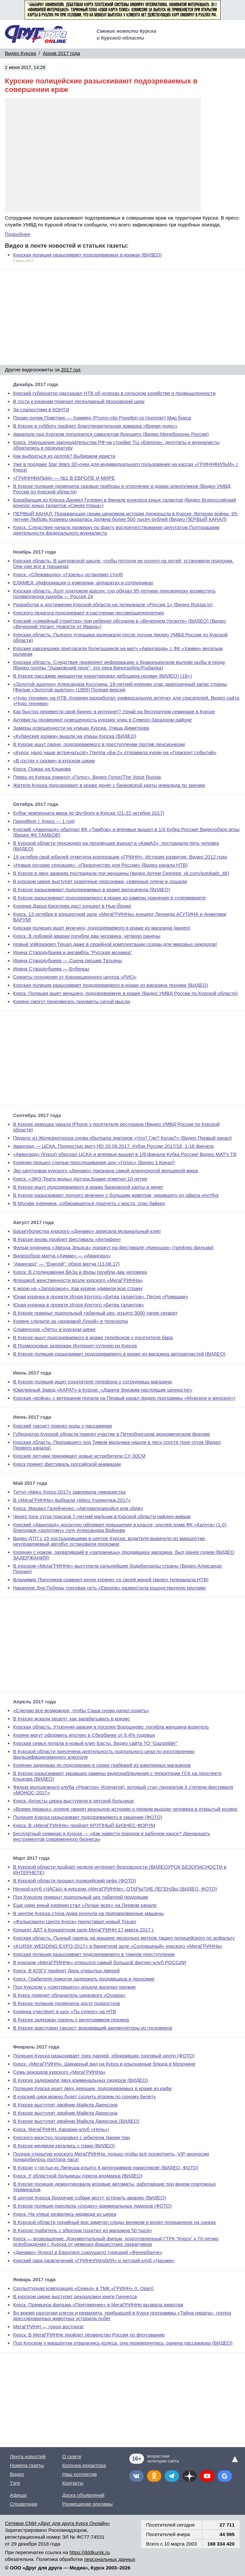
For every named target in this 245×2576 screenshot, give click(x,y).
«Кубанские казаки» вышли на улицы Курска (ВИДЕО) (74, 736)
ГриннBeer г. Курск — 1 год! (44, 821)
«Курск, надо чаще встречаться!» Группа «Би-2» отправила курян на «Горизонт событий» (114, 752)
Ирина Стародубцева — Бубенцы (51, 968)
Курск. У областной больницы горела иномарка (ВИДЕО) (77, 2175)
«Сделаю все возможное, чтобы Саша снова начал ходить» (81, 1710)
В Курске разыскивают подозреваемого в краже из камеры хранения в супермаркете (109, 897)
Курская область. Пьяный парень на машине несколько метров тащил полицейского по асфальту (124, 1938)
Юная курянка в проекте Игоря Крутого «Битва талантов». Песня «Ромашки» (100, 1296)
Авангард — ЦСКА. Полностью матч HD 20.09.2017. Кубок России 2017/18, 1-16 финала (113, 1146)
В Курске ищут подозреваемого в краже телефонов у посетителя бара (93, 1337)
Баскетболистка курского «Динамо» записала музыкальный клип (87, 1231)
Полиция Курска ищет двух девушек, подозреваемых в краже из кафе (92, 2088)
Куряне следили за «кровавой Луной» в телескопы (70, 1321)
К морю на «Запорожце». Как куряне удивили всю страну (78, 1288)
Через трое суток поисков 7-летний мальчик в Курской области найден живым (101, 1516)
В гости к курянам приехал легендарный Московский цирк (78, 401)
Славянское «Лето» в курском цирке (54, 1329)
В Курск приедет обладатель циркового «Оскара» (69, 1995)
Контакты (72, 2483)
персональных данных (109, 2559)
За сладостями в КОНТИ (41, 409)
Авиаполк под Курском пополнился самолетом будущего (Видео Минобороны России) (111, 434)
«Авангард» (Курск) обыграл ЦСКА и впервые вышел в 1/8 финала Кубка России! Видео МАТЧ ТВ (125, 1154)
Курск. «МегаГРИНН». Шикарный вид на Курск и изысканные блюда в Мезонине (104, 2064)
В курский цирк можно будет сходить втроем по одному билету (84, 2096)
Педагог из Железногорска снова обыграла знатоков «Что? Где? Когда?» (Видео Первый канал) (122, 1138)
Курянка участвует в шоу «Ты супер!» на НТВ (64, 2011)
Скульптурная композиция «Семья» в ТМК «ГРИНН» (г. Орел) (83, 2288)
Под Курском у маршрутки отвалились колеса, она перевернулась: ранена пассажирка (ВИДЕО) (123, 2343)
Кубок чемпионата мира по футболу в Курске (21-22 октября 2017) (88, 813)
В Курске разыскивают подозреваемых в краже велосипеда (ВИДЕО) (91, 889)
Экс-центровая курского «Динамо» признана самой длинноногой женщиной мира (105, 1170)
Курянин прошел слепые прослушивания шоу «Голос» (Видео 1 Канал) (94, 1162)
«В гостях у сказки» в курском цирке (54, 760)
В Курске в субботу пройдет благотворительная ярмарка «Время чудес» (95, 426)
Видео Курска (20, 53)
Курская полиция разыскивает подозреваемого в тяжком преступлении (94, 1954)
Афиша (18, 2495)
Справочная (23, 2504)
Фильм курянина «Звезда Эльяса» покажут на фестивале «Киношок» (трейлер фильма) (113, 1247)
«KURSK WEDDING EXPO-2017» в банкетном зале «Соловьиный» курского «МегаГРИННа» (117, 1946)
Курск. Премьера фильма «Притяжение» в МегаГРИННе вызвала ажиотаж (98, 2304)
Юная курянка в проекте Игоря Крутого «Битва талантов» (78, 1304)
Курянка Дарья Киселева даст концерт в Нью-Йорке (72, 906)
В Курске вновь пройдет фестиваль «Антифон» (67, 1239)
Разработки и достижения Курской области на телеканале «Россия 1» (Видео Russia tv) (113, 604)
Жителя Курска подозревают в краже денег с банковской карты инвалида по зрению (109, 785)
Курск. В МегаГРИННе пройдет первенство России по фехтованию (89, 2334)
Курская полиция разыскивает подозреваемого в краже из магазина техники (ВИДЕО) (110, 985)
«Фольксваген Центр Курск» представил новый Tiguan (74, 1921)
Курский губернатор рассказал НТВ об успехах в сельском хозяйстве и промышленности (114, 393)
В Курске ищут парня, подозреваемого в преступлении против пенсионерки (99, 744)
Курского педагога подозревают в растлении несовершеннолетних (88, 612)
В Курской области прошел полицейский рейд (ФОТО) (74, 1880)
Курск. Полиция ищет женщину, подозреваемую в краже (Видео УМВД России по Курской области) (125, 993)
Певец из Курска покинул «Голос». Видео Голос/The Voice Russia (87, 777)
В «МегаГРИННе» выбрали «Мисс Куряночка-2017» (72, 1500)
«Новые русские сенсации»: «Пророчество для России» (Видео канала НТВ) (100, 865)
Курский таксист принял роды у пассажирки (62, 1426)
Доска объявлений (83, 2495)
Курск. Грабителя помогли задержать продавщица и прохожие (84, 1978)
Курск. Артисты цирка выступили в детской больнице (73, 1800)
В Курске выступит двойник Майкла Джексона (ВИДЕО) (76, 2121)
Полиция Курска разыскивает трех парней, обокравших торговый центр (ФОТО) (104, 2055)
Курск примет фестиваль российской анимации (67, 1464)
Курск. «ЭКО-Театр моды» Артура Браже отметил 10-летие (80, 1178)
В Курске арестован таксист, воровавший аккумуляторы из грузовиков (92, 2028)
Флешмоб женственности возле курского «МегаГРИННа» (78, 1280)
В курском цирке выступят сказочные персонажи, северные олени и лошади (100, 881)
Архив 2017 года (61, 53)
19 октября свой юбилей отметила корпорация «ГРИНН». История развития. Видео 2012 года (120, 857)
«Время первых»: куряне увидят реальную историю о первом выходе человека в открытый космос (125, 1809)
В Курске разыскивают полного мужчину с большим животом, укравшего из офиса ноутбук (116, 1195)
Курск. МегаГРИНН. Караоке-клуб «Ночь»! (61, 2129)
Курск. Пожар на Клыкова (42, 769)
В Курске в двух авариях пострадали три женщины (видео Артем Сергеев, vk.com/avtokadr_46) (121, 873)
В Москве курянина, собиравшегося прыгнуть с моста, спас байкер (89, 1203)
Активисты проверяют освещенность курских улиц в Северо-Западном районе (102, 719)
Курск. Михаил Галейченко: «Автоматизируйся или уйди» (78, 1508)
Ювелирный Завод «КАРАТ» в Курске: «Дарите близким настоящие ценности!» (102, 1390)
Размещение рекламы (87, 2504)
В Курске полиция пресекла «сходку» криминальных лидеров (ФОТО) (92, 2206)
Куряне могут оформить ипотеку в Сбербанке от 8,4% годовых (84, 1735)
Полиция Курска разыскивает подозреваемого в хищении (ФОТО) (87, 1817)
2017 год (70, 369)
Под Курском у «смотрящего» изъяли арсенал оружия (74, 1987)
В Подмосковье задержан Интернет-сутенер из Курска (75, 1345)
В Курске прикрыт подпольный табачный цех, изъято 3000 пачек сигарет (95, 1313)
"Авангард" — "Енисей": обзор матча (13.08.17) (66, 1264)
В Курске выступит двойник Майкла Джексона (65, 2104)
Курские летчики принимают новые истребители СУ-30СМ (79, 1456)
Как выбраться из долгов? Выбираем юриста (64, 456)
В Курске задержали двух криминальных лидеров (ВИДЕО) (80, 2080)
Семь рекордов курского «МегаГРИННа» (59, 2072)
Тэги (15, 2483)
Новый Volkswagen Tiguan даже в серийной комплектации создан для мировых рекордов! (115, 944)
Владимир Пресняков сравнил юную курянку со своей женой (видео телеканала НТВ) (110, 1579)
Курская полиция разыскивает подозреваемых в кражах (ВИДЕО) (87, 255)
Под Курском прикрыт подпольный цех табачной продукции (80, 1897)
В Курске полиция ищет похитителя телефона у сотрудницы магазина (92, 1381)
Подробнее (17, 234)
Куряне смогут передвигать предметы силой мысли (71, 1001)
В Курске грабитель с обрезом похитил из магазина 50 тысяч (82, 2230)
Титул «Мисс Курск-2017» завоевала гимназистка (69, 1492)
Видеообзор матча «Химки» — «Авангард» (62, 1255)
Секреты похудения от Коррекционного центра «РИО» (75, 977)
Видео (17, 2474)
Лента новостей (27, 2456)
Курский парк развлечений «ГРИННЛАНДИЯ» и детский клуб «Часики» (93, 2260)
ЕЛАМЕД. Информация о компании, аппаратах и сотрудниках (83, 582)
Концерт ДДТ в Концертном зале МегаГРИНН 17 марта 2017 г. (84, 1929)
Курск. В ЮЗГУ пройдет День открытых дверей (66, 1970)
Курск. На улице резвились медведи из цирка (64, 2214)
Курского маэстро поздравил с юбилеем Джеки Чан (71, 2137)
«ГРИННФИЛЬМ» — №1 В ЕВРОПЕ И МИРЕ (64, 478)
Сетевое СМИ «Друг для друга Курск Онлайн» (57, 2523)
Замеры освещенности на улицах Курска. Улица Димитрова (81, 728)
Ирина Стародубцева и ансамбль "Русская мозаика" (72, 952)
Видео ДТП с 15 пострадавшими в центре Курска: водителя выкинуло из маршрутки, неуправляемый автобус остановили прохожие (109, 1541)
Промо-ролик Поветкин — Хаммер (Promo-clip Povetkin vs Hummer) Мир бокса (102, 417)
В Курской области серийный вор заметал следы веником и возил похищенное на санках (114, 2222)
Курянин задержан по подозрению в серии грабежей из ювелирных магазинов (102, 1765)
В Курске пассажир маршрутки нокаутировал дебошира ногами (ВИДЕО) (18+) (102, 676)
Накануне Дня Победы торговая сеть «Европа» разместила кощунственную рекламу (109, 1587)
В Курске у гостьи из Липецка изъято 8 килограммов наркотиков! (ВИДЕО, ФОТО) (105, 2167)
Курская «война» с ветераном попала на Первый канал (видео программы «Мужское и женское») (124, 1398)
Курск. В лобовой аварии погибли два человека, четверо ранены (86, 936)
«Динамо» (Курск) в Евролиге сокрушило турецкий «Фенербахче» (87, 2252)
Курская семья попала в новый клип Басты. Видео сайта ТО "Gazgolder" (95, 1743)
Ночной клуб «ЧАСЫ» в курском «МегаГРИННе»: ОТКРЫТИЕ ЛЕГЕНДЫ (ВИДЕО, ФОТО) (115, 1889)
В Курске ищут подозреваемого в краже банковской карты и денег (88, 1187)
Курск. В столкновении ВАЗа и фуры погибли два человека (80, 1272)
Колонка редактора (84, 2465)
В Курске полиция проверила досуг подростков (66, 2003)
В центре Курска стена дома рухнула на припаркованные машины (88, 1913)
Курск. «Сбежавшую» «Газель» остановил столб (68, 574)
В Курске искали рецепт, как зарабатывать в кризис (71, 1718)
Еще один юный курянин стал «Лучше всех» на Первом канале (84, 1905)
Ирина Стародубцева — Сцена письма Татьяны (67, 960)
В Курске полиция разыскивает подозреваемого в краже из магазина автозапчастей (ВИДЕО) (119, 1354)
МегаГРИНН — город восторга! (48, 2326)
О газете (71, 2456)
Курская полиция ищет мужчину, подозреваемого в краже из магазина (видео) (101, 928)
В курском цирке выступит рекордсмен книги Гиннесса (75, 2296)
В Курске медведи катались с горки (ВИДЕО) (64, 2145)
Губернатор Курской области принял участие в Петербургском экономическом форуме (111, 1434)
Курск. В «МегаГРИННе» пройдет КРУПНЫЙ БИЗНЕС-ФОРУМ (84, 1825)
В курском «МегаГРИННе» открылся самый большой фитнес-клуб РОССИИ (99, 1962)
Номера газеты (27, 2465)
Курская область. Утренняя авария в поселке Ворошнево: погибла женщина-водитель (111, 1727)
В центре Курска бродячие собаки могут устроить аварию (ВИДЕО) (89, 2197)
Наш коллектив (79, 2474)
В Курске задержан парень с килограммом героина (71, 2019)
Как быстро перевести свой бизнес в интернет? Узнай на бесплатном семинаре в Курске (114, 711)
